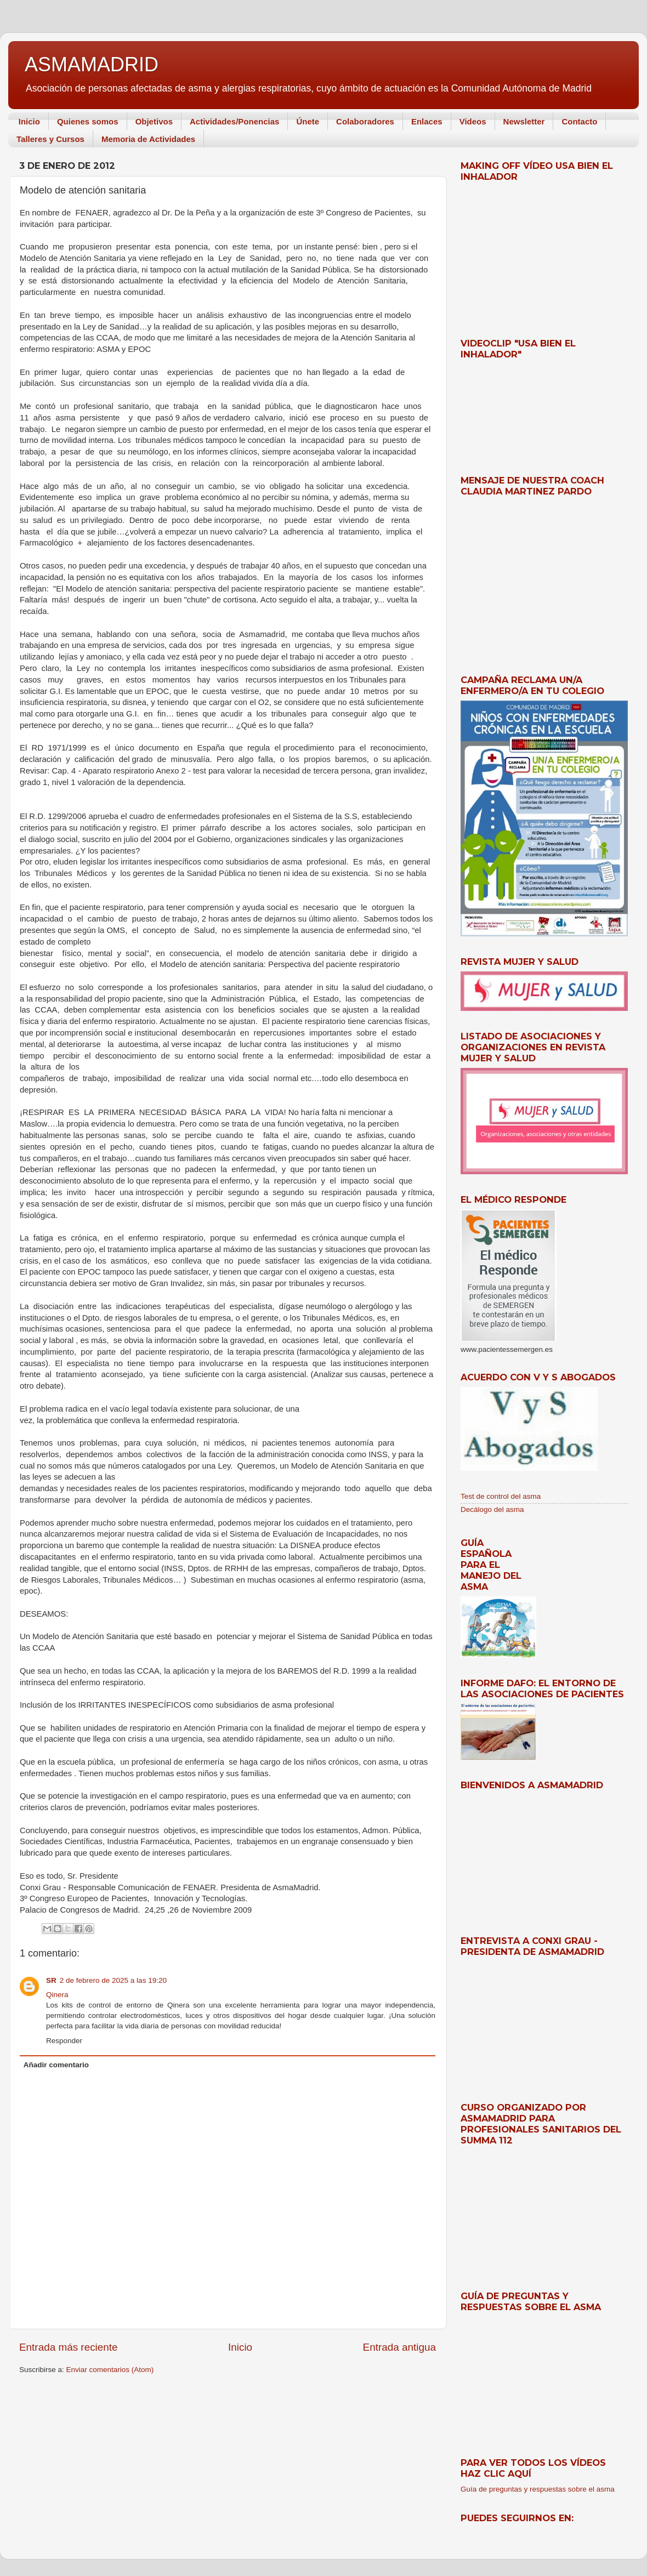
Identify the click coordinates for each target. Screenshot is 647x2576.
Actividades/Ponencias (234, 121)
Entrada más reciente (68, 2347)
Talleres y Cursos (50, 139)
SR (51, 1980)
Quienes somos (87, 121)
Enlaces (426, 121)
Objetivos (154, 121)
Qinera (57, 1995)
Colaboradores (365, 121)
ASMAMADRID (91, 64)
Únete (307, 121)
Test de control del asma (501, 1496)
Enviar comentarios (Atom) (110, 2369)
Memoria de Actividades (148, 139)
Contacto (579, 121)
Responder (64, 2041)
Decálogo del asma (492, 1509)
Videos (472, 121)
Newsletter (524, 121)
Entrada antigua (399, 2347)
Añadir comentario (56, 2065)
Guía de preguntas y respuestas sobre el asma (538, 2489)
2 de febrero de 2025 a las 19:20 (113, 1980)
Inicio (29, 121)
